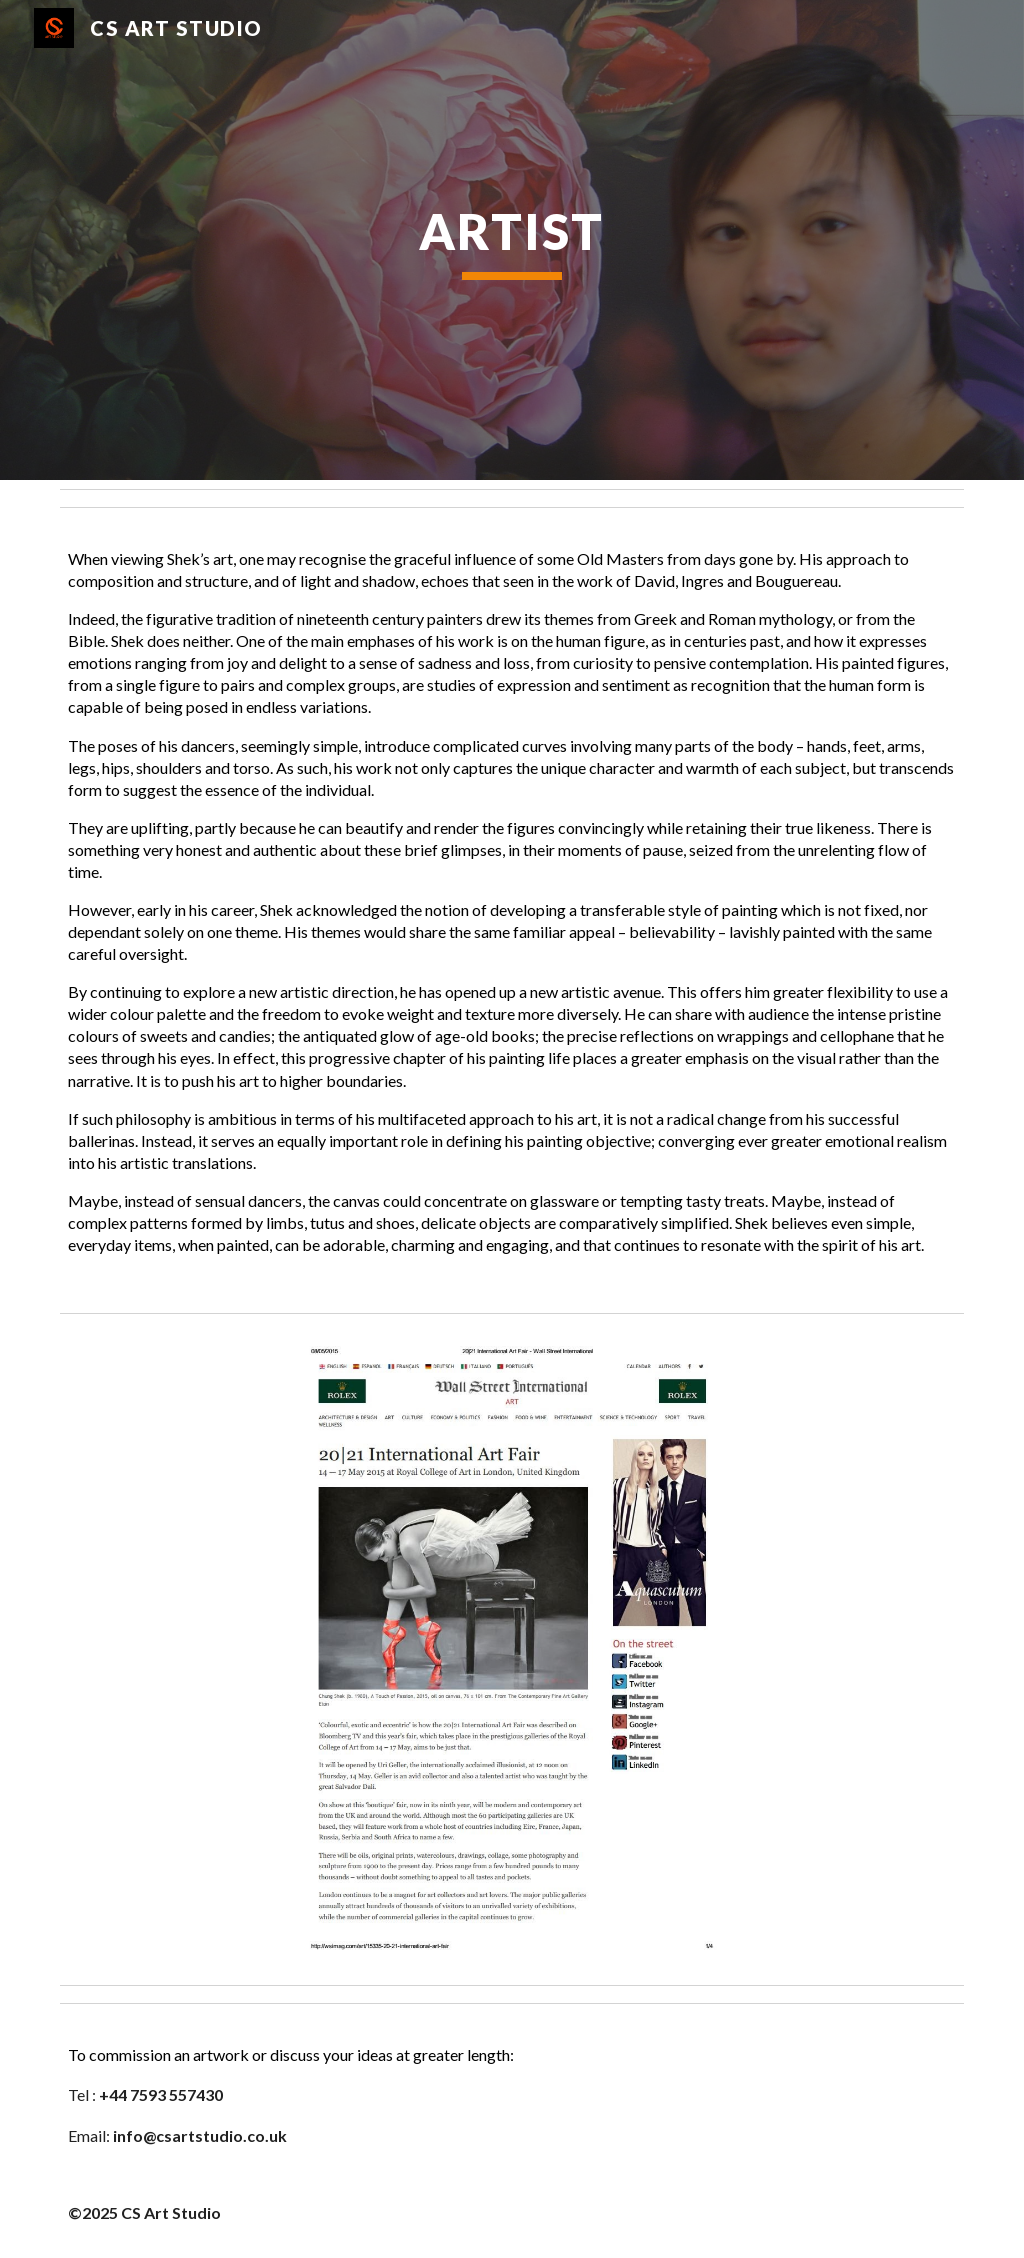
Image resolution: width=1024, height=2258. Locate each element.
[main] (511, 240)
